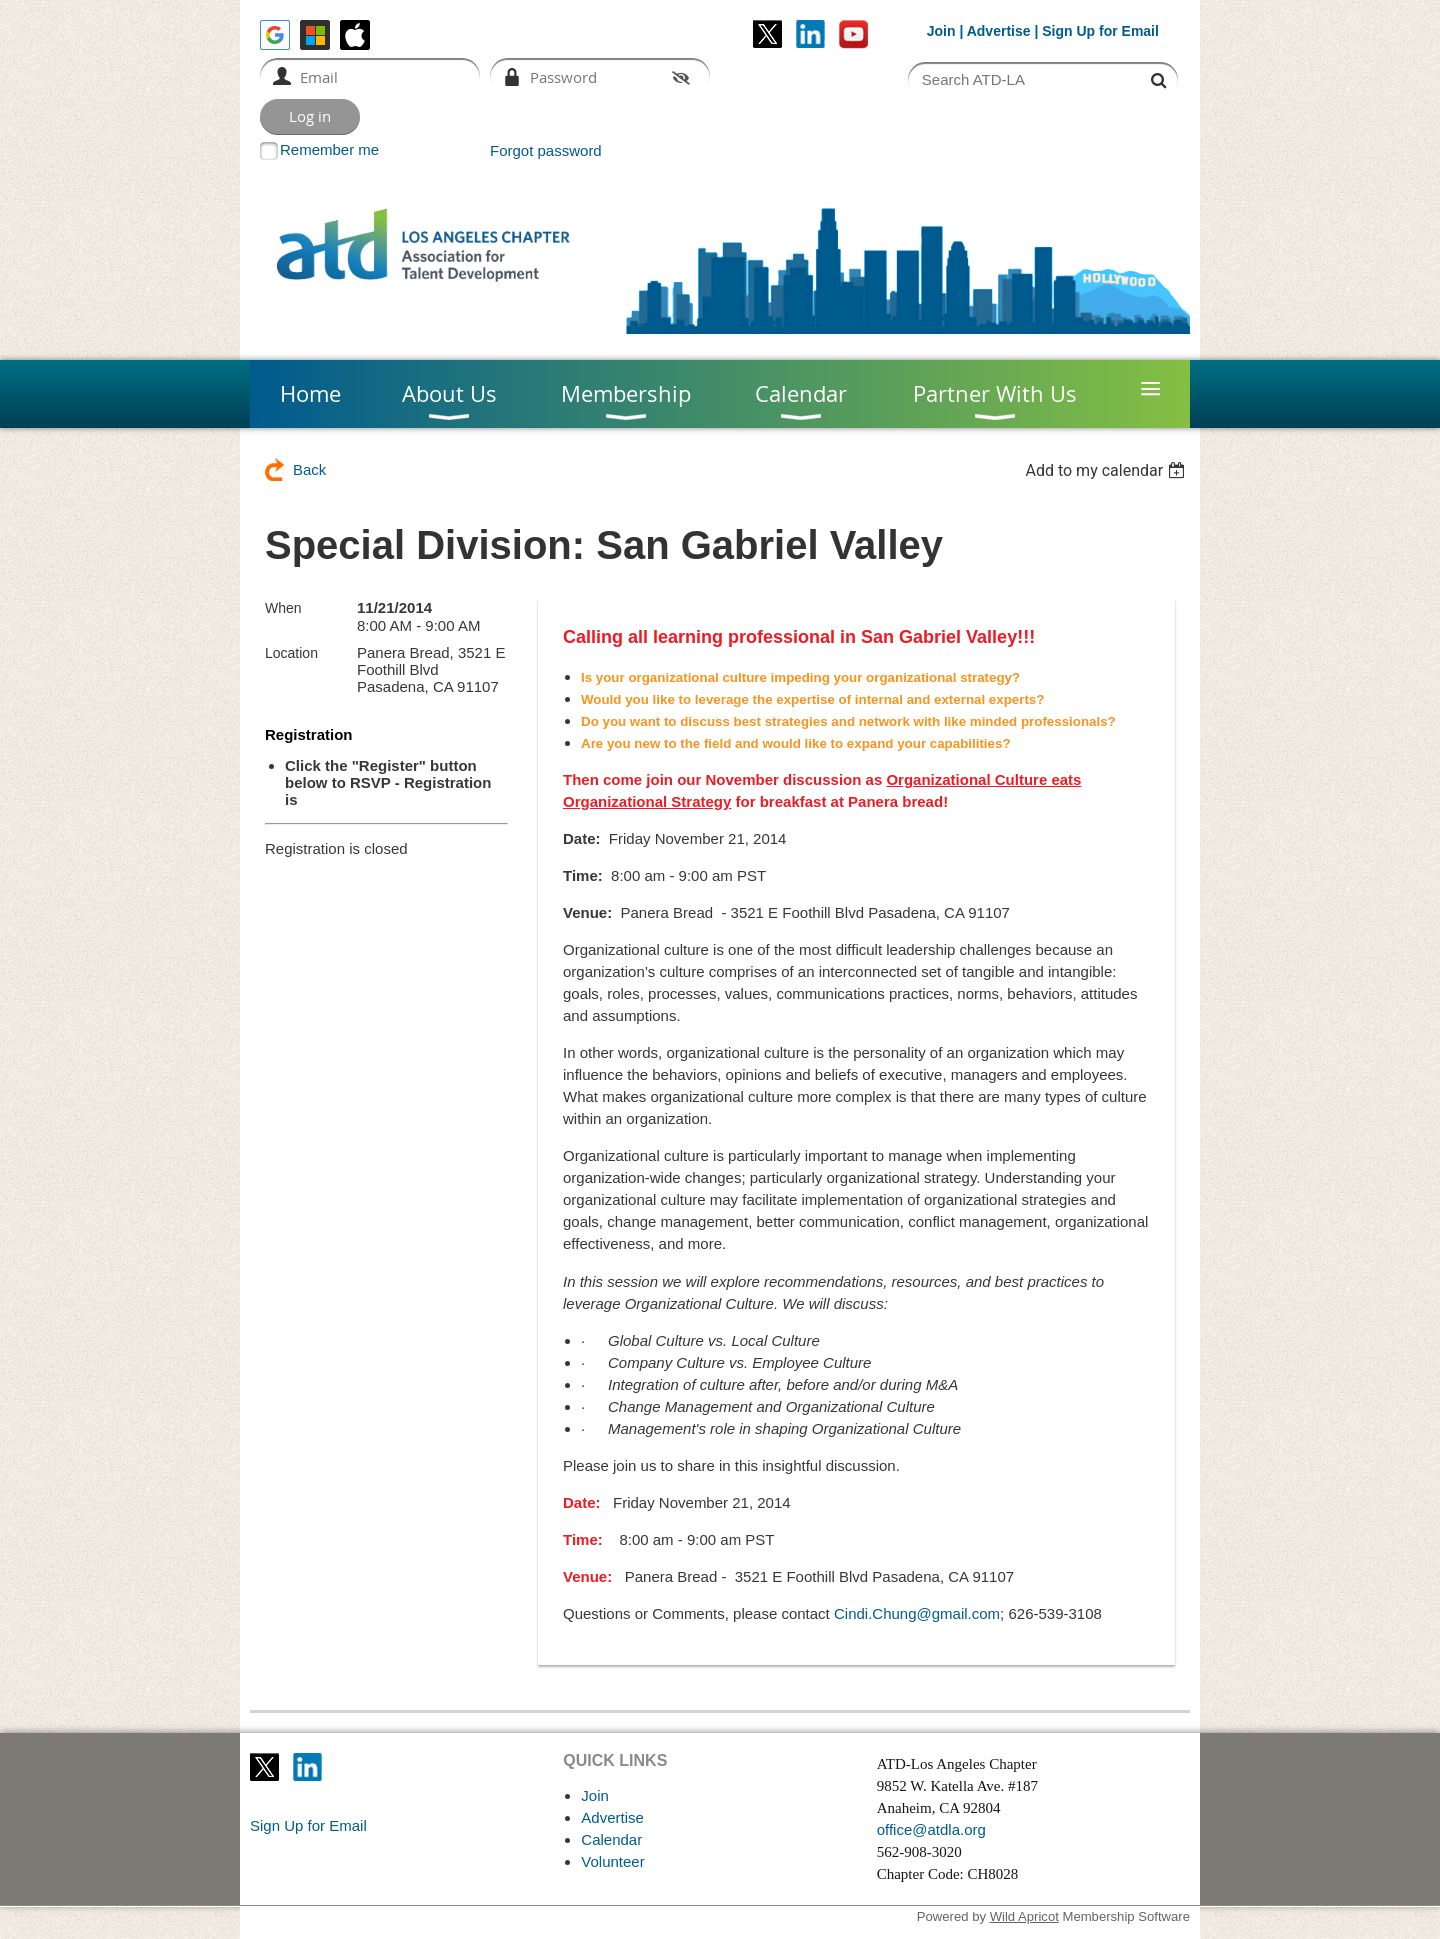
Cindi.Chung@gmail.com (917, 1613)
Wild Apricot (1024, 1916)
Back (309, 469)
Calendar (611, 1839)
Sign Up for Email (308, 1825)
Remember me (329, 149)
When (283, 608)
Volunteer (612, 1861)
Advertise (999, 31)
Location (291, 653)
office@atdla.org (931, 1829)
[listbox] (1107, 470)
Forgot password (546, 150)
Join (941, 31)
